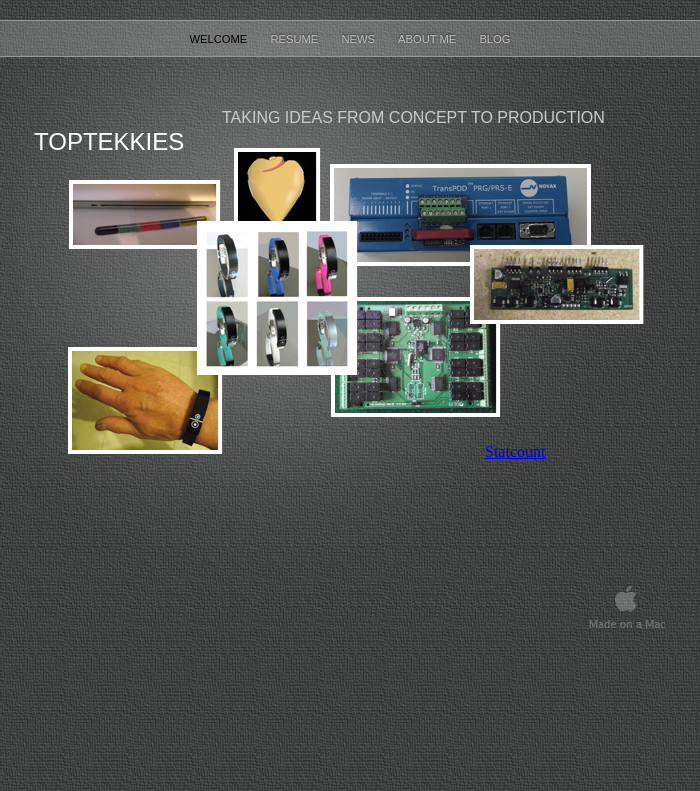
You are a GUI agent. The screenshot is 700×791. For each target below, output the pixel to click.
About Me (428, 39)
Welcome (219, 39)
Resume (295, 39)
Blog (494, 39)
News (359, 39)
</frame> (515, 452)
